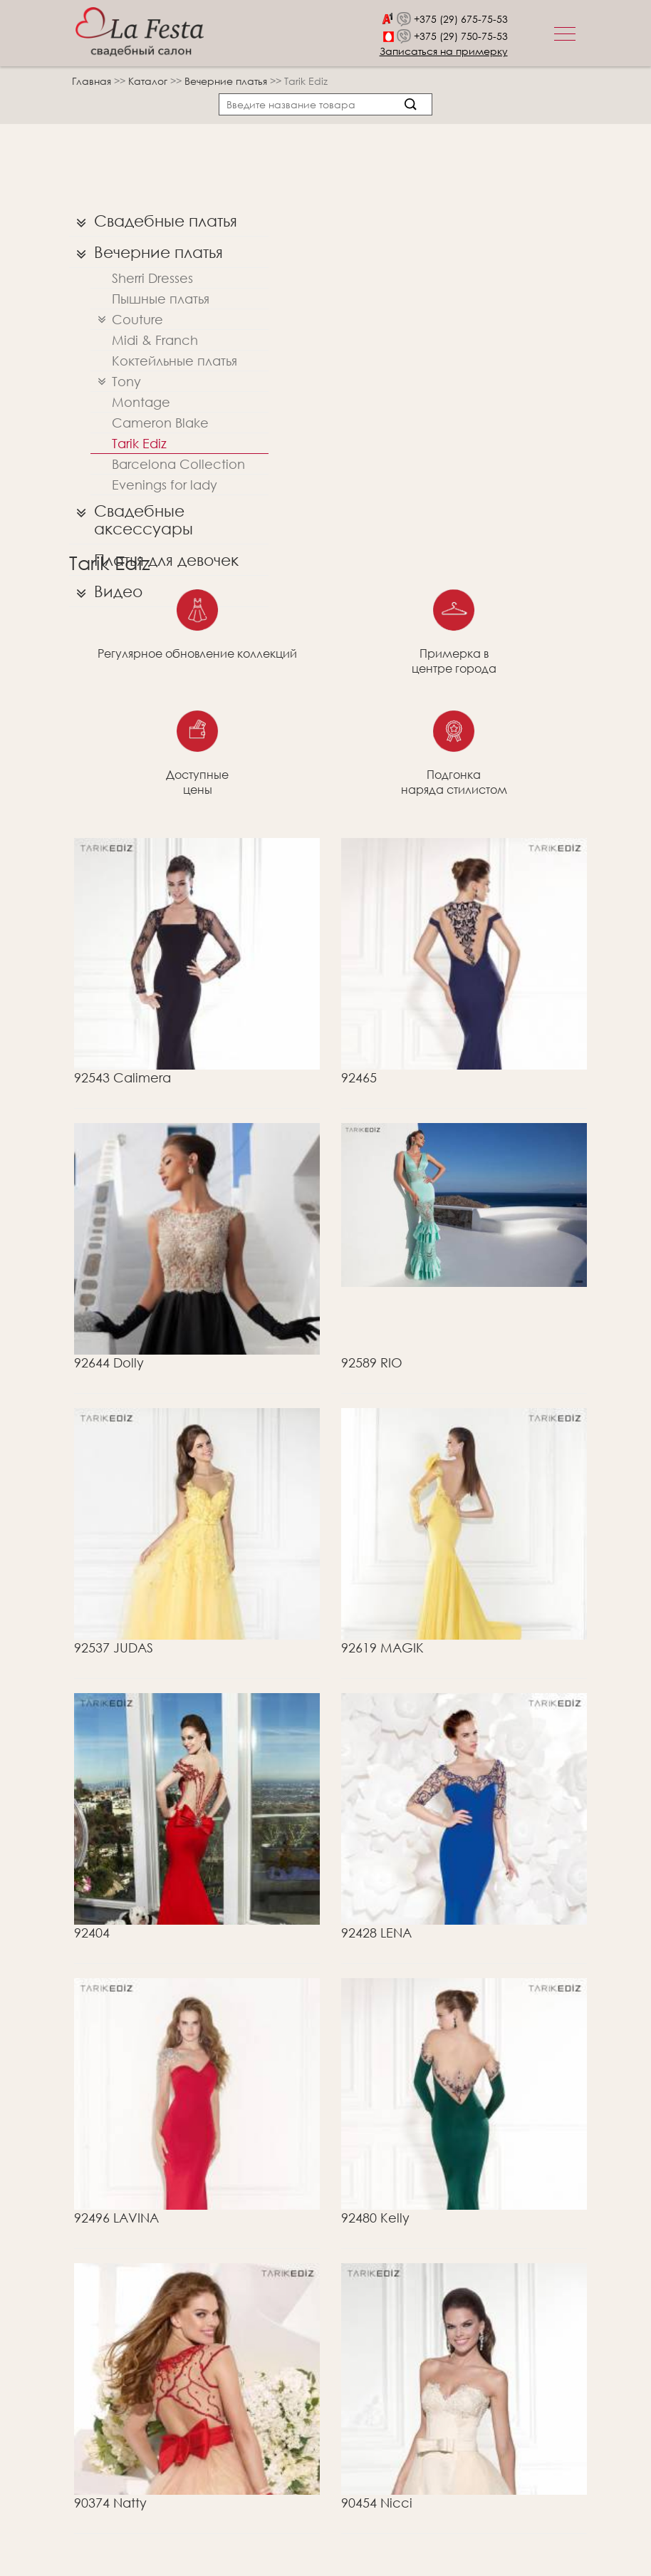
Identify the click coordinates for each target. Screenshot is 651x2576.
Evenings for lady (164, 484)
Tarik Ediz (139, 443)
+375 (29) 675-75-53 (461, 19)
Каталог (149, 81)
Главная (91, 81)
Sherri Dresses (152, 278)
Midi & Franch (155, 340)
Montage (141, 402)
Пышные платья (160, 298)
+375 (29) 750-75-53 (461, 36)
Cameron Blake (160, 422)
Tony (115, 381)
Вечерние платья (227, 81)
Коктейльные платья (174, 360)
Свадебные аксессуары (131, 516)
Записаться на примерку (444, 51)
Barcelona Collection (178, 464)
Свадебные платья (153, 221)
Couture (126, 319)
